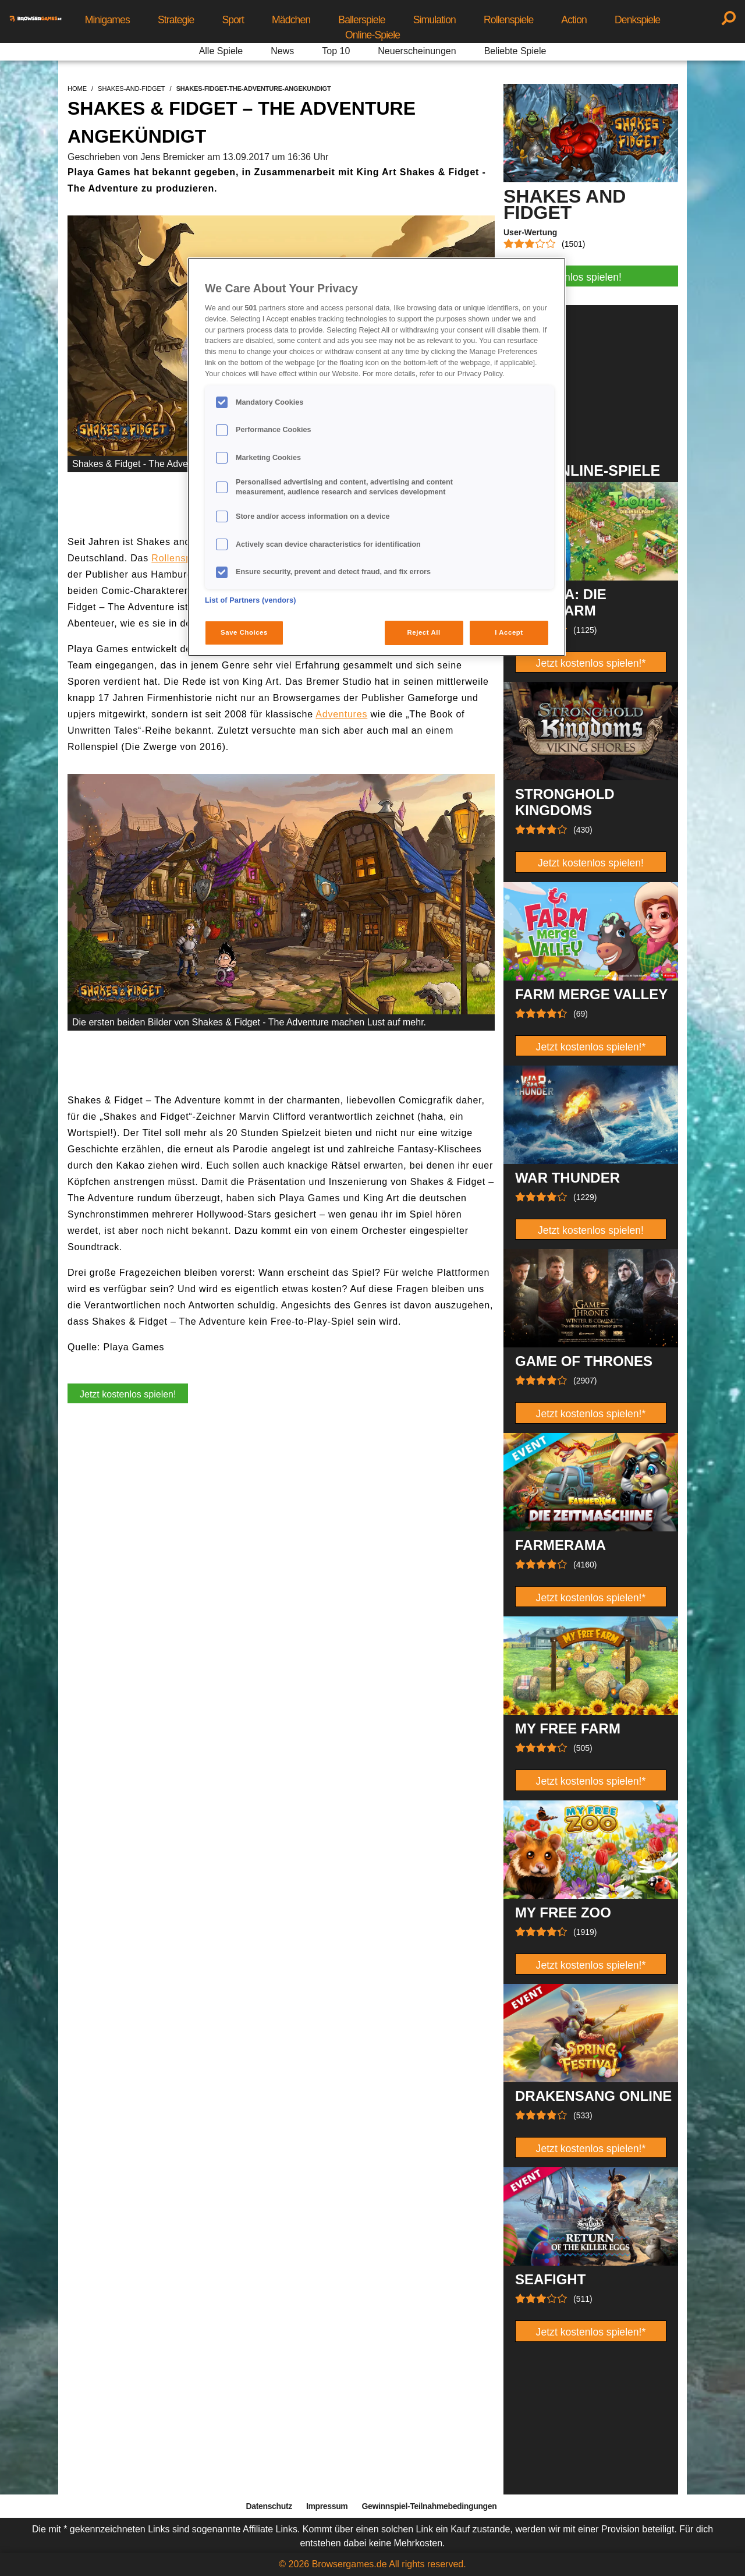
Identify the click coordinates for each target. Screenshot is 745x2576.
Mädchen (291, 20)
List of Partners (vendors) (250, 600)
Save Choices (244, 632)
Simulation (434, 20)
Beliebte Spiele (515, 51)
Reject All (424, 632)
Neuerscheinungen (417, 51)
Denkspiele (637, 20)
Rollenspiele (508, 20)
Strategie (176, 20)
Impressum (327, 2506)
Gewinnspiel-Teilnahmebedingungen (428, 2506)
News (282, 51)
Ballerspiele (361, 20)
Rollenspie (175, 558)
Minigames (107, 20)
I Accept (509, 632)
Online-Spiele (372, 35)
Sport (233, 20)
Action (574, 20)
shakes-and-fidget (131, 88)
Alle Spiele (221, 51)
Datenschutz (269, 2506)
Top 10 (336, 51)
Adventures (341, 714)
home (77, 88)
